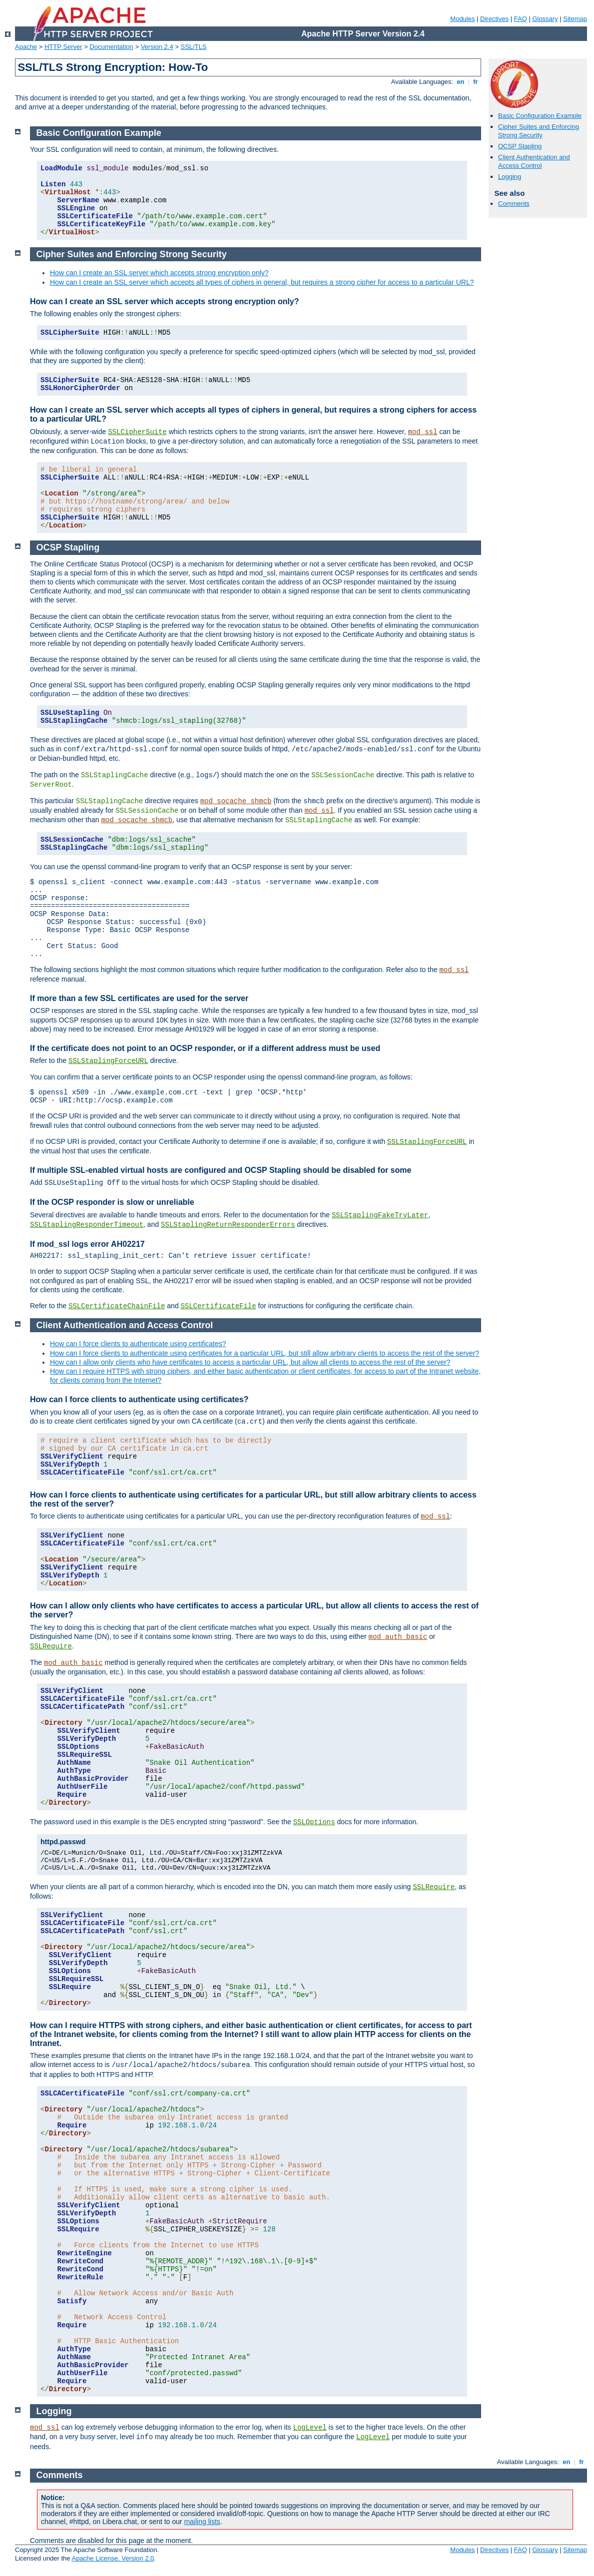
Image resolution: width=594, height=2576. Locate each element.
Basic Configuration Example (540, 115)
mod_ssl (423, 432)
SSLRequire (51, 1646)
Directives (494, 18)
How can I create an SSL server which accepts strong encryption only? (159, 273)
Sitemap (575, 18)
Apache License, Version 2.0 (112, 2558)
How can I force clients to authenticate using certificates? (138, 1344)
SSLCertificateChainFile (116, 1306)
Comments (514, 203)
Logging (509, 176)
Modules (462, 18)
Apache (26, 46)
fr (476, 81)
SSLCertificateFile (218, 1306)
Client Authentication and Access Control (534, 161)
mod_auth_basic (398, 1637)
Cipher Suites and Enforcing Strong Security (538, 131)
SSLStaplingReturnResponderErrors (228, 1225)
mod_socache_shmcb (236, 801)
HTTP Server (63, 46)
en (460, 81)
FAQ (520, 18)
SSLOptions (314, 1822)
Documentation (111, 46)
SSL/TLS (194, 46)
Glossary (545, 18)
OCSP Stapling (520, 146)
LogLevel (310, 2428)
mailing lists (202, 2522)
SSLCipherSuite (137, 432)
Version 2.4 (157, 46)
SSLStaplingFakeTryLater (380, 1215)
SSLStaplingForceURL (108, 1061)
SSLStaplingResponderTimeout (86, 1225)
